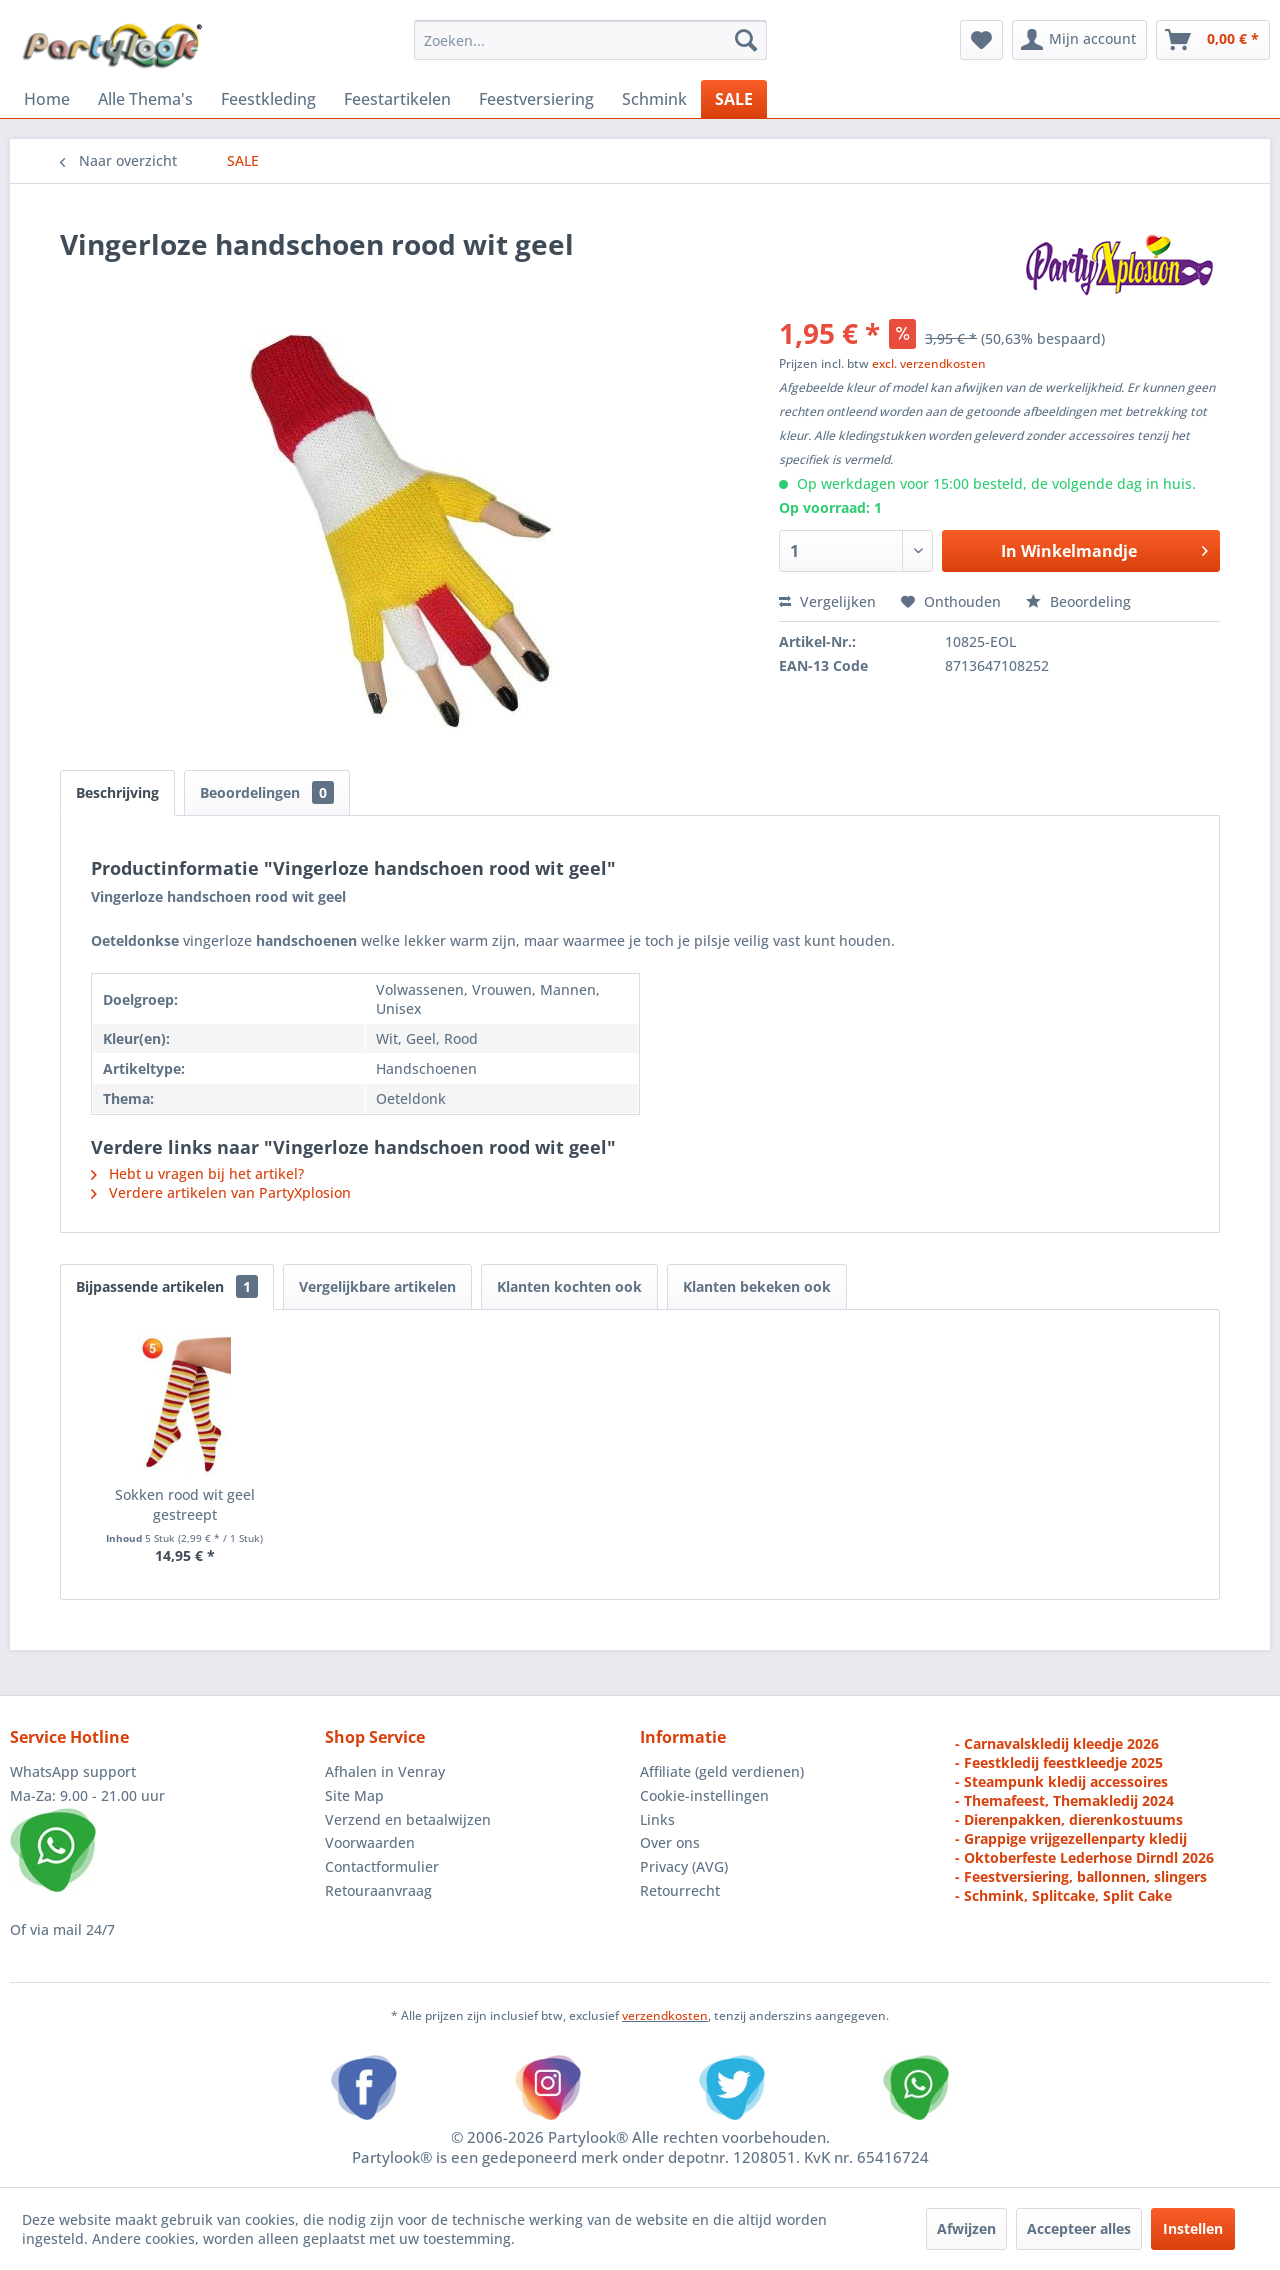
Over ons (670, 1842)
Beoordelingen (267, 792)
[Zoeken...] (590, 40)
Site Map (354, 1795)
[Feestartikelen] (397, 99)
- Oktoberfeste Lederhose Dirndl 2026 (1084, 1857)
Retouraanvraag (378, 1890)
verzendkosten (665, 2015)
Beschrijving (117, 792)
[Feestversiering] (536, 99)
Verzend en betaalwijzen (408, 1819)
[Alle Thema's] (145, 99)
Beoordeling (1078, 601)
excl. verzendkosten (929, 363)
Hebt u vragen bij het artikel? (197, 1173)
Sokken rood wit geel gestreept (185, 1504)
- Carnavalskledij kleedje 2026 (1057, 1743)
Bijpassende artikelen (167, 1286)
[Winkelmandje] (1213, 40)
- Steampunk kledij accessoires (1061, 1781)
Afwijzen (966, 2228)
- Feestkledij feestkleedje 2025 (1059, 1762)
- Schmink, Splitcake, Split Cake (1063, 1895)
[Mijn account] (1079, 40)
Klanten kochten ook (569, 1286)
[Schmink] (654, 99)
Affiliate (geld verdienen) (722, 1771)
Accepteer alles (1079, 2228)
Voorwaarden (370, 1842)
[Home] (47, 99)
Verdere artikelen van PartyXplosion (221, 1192)
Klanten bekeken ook (757, 1286)
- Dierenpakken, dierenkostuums (1069, 1819)
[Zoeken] (746, 40)
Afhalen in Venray (385, 1771)
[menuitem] (590, 40)
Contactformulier (382, 1866)
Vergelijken (827, 601)
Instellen (1193, 2228)
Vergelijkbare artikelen (377, 1286)
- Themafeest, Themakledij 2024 (1064, 1800)
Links (657, 1819)
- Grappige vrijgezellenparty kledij (1071, 1838)
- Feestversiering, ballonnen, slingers (1081, 1876)
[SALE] (734, 99)
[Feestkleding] (268, 99)
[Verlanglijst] (981, 40)
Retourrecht (680, 1890)
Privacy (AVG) (684, 1866)
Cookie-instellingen (704, 1795)
